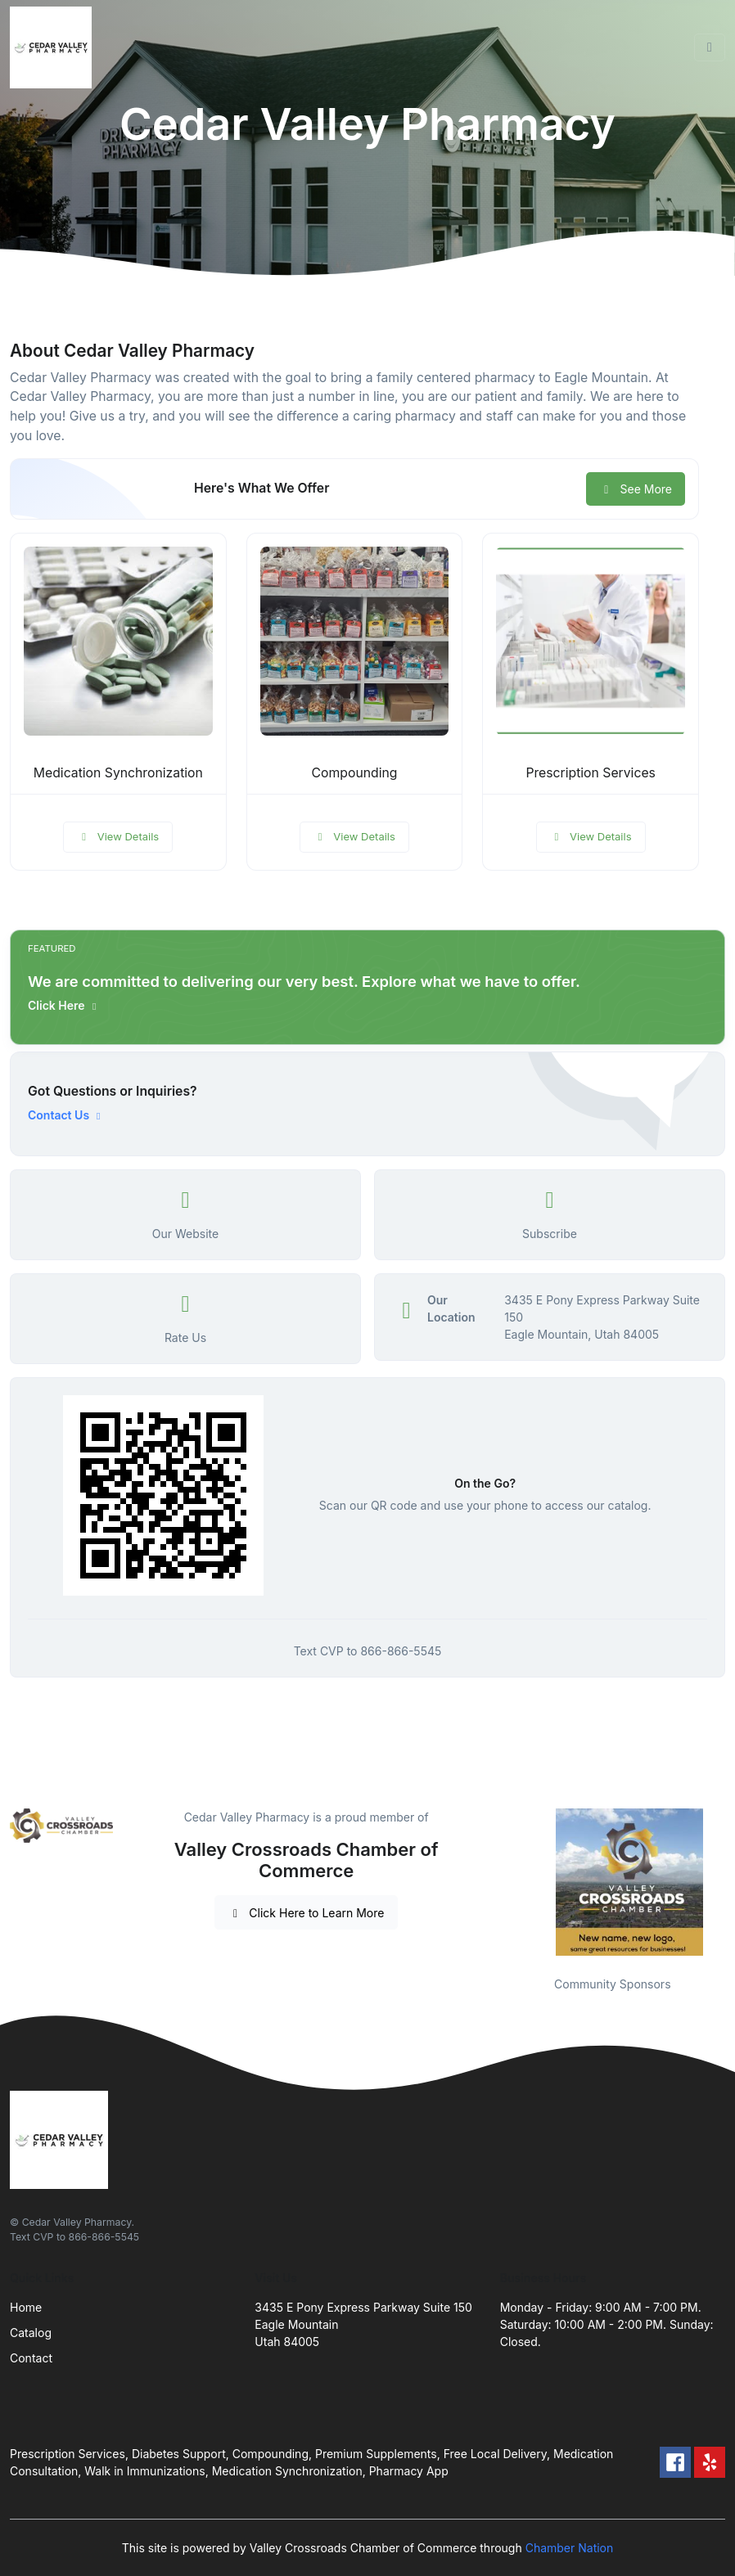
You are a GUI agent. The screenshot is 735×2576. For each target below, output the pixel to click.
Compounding (355, 773)
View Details (118, 836)
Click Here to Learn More (306, 1913)
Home (26, 2307)
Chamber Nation (569, 2548)
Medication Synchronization (118, 773)
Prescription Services (590, 773)
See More (635, 489)
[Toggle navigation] (709, 47)
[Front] (54, 47)
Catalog (31, 2333)
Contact (31, 2358)
